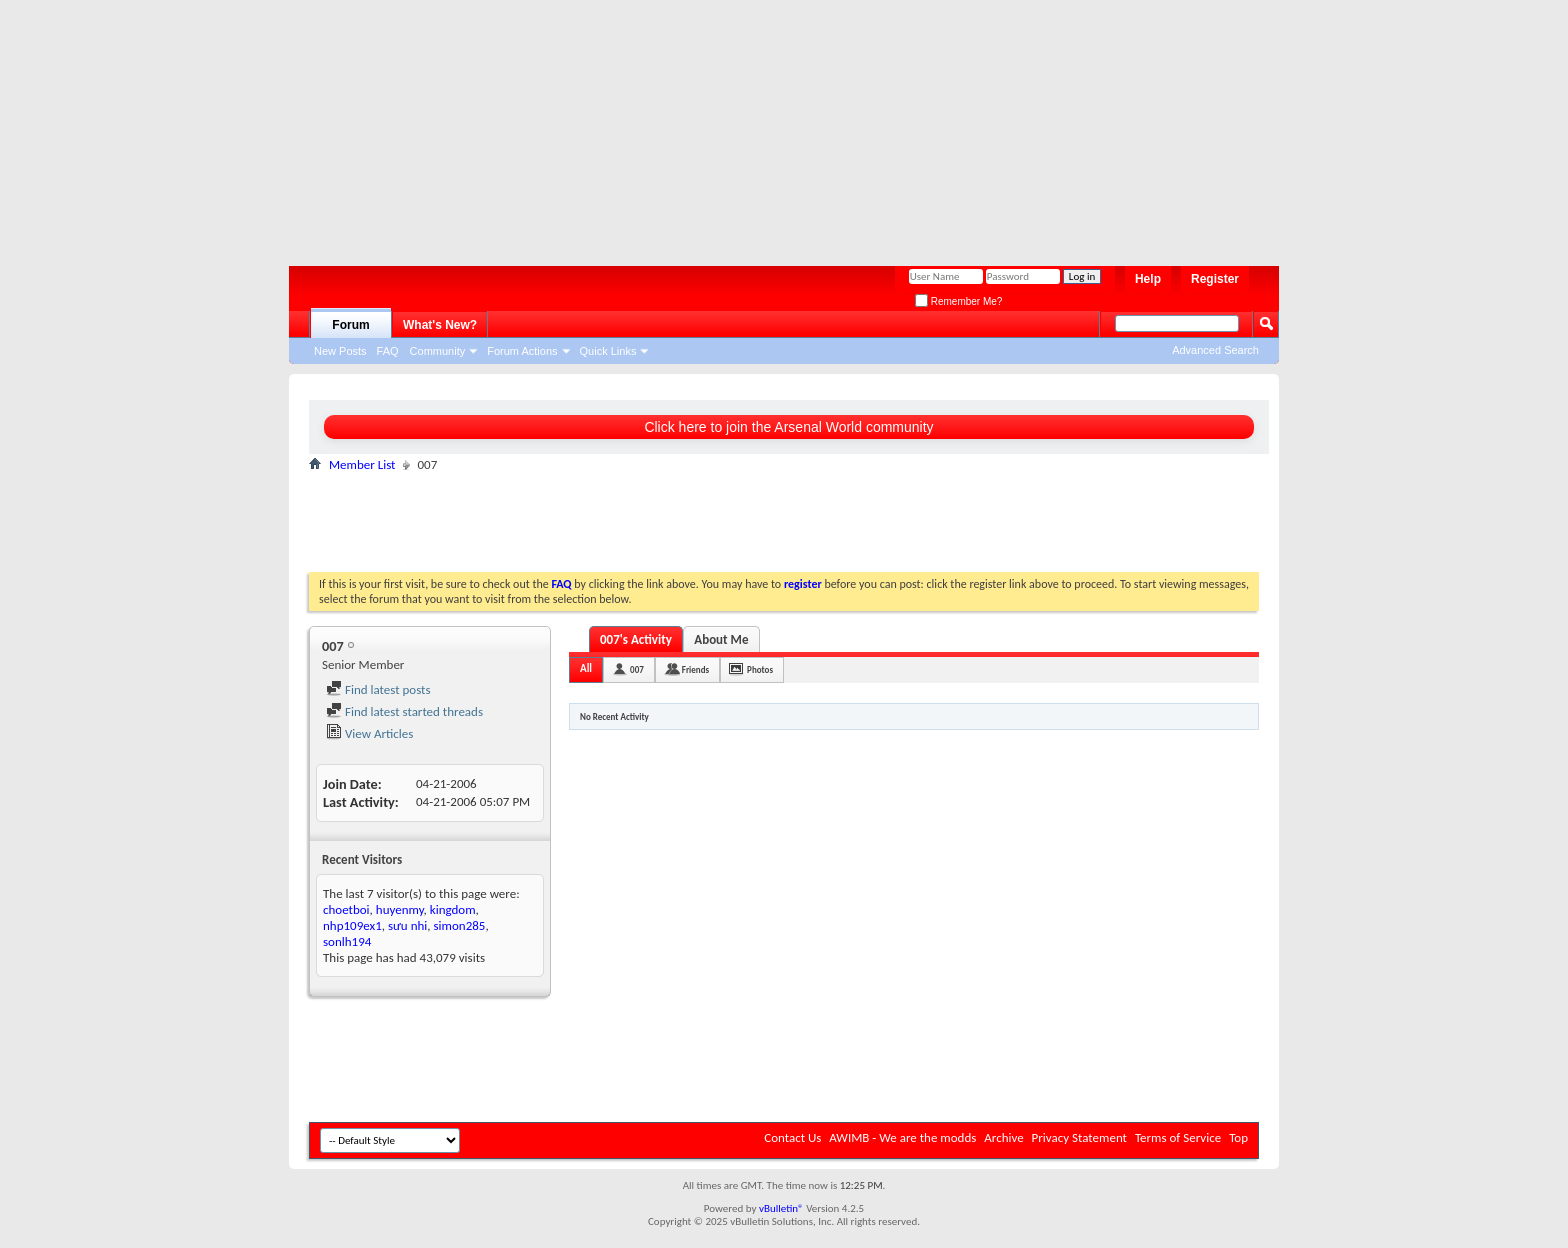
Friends (695, 669)
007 (637, 669)
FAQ (388, 351)
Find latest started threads (404, 711)
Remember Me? (958, 301)
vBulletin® (781, 1208)
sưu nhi (407, 925)
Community (438, 351)
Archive (1003, 1137)
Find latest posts (378, 689)
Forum (350, 325)
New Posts (340, 351)
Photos (760, 669)
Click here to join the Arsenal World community (788, 427)
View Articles (369, 733)
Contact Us (792, 1137)
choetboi (346, 909)
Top (1238, 1137)
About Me (721, 639)
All (586, 668)
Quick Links (608, 351)
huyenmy (400, 909)
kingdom (453, 909)
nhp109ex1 (352, 925)
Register (1215, 279)
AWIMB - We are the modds (902, 1137)
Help (1148, 279)
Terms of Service (1178, 1137)
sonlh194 (347, 941)
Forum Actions (522, 351)
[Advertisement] (774, 125)
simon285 (460, 925)
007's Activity (636, 639)
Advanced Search (1215, 350)
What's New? (440, 325)
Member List (362, 464)
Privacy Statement (1079, 1137)
